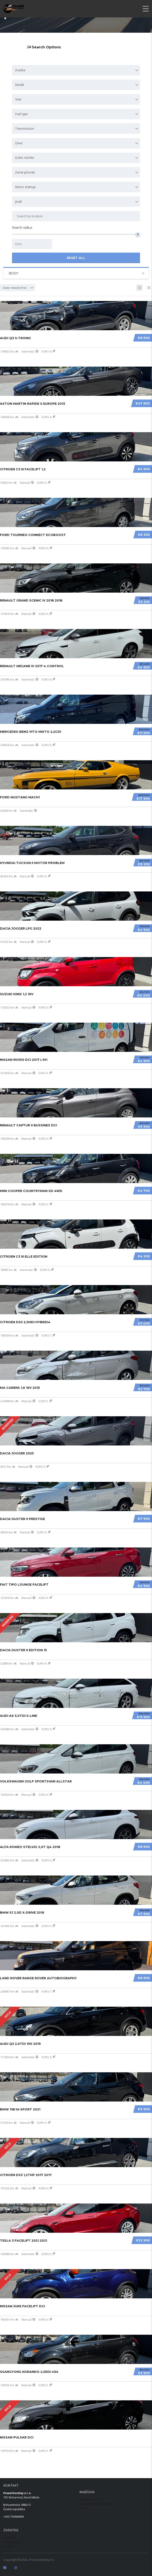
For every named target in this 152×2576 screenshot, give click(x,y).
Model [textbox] (19, 85)
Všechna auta (88, 2499)
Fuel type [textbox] (21, 114)
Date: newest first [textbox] (14, 288)
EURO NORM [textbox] (24, 158)
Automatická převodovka (96, 2504)
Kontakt (8, 2546)
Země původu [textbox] (25, 172)
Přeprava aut (12, 2542)
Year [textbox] (18, 99)
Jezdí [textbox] (18, 201)
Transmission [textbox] (24, 128)
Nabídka (8, 2538)
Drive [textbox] (18, 143)
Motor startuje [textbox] (25, 187)
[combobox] (76, 70)
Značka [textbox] (20, 70)
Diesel (83, 2508)
